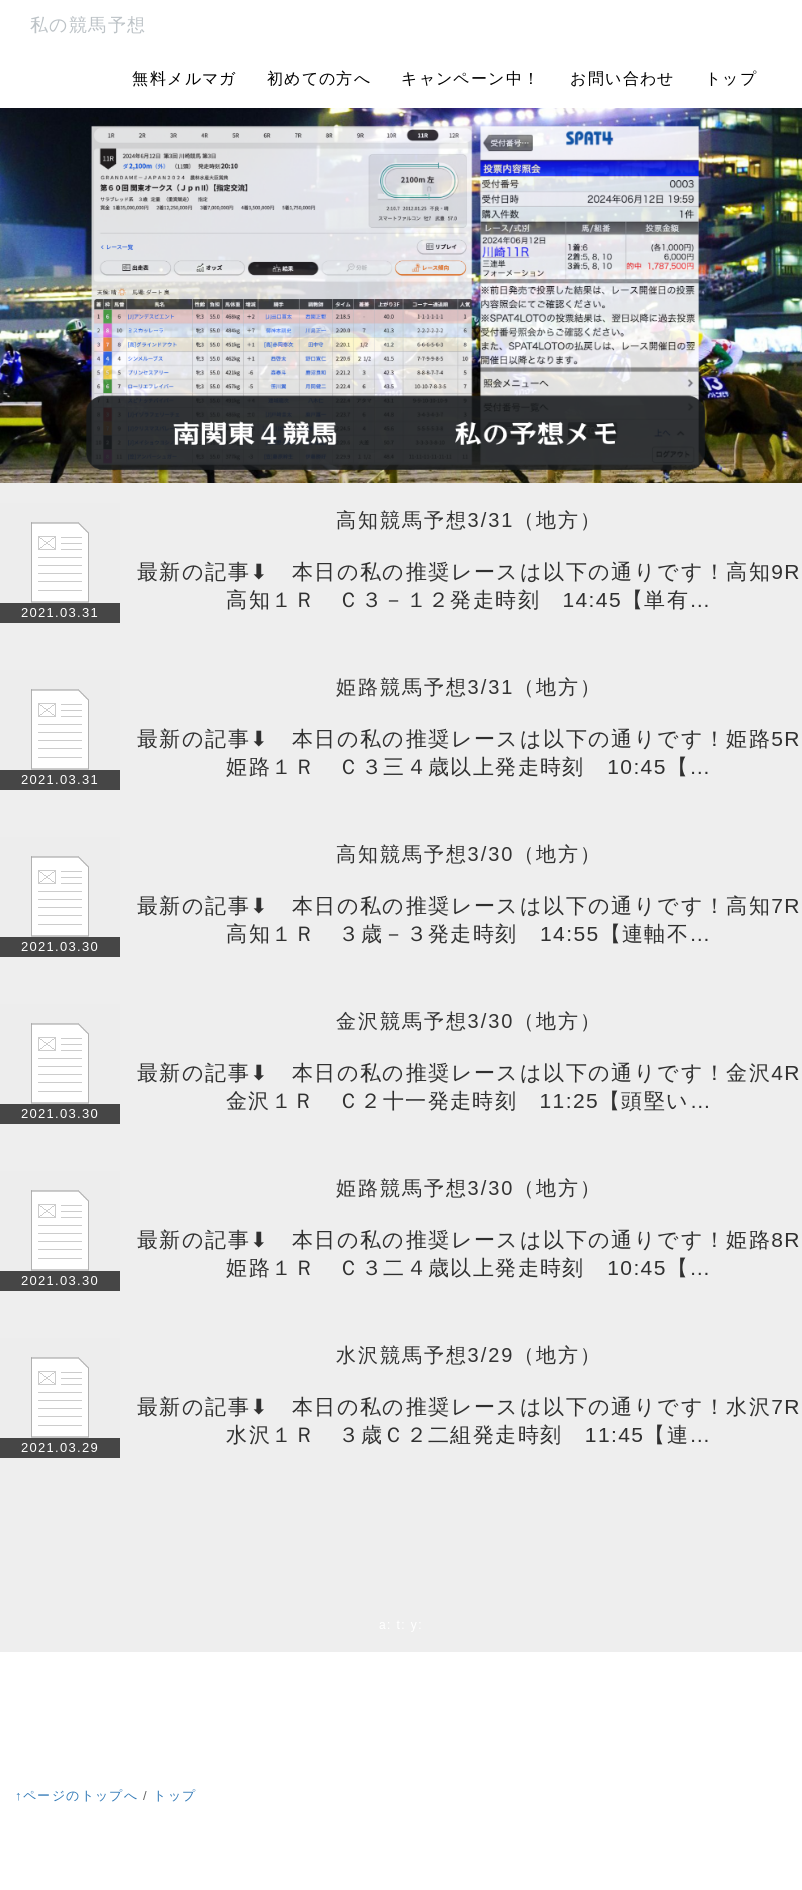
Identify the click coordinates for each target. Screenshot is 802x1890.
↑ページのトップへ (76, 1795)
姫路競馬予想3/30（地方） (469, 1188)
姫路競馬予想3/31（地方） (469, 687)
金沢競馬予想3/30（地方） (469, 1021)
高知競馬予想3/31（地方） (469, 520)
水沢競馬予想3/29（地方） (469, 1355)
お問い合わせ (622, 78)
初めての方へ (319, 78)
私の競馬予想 (88, 25)
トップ (731, 78)
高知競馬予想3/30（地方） (469, 854)
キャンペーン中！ (470, 78)
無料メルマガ (184, 78)
